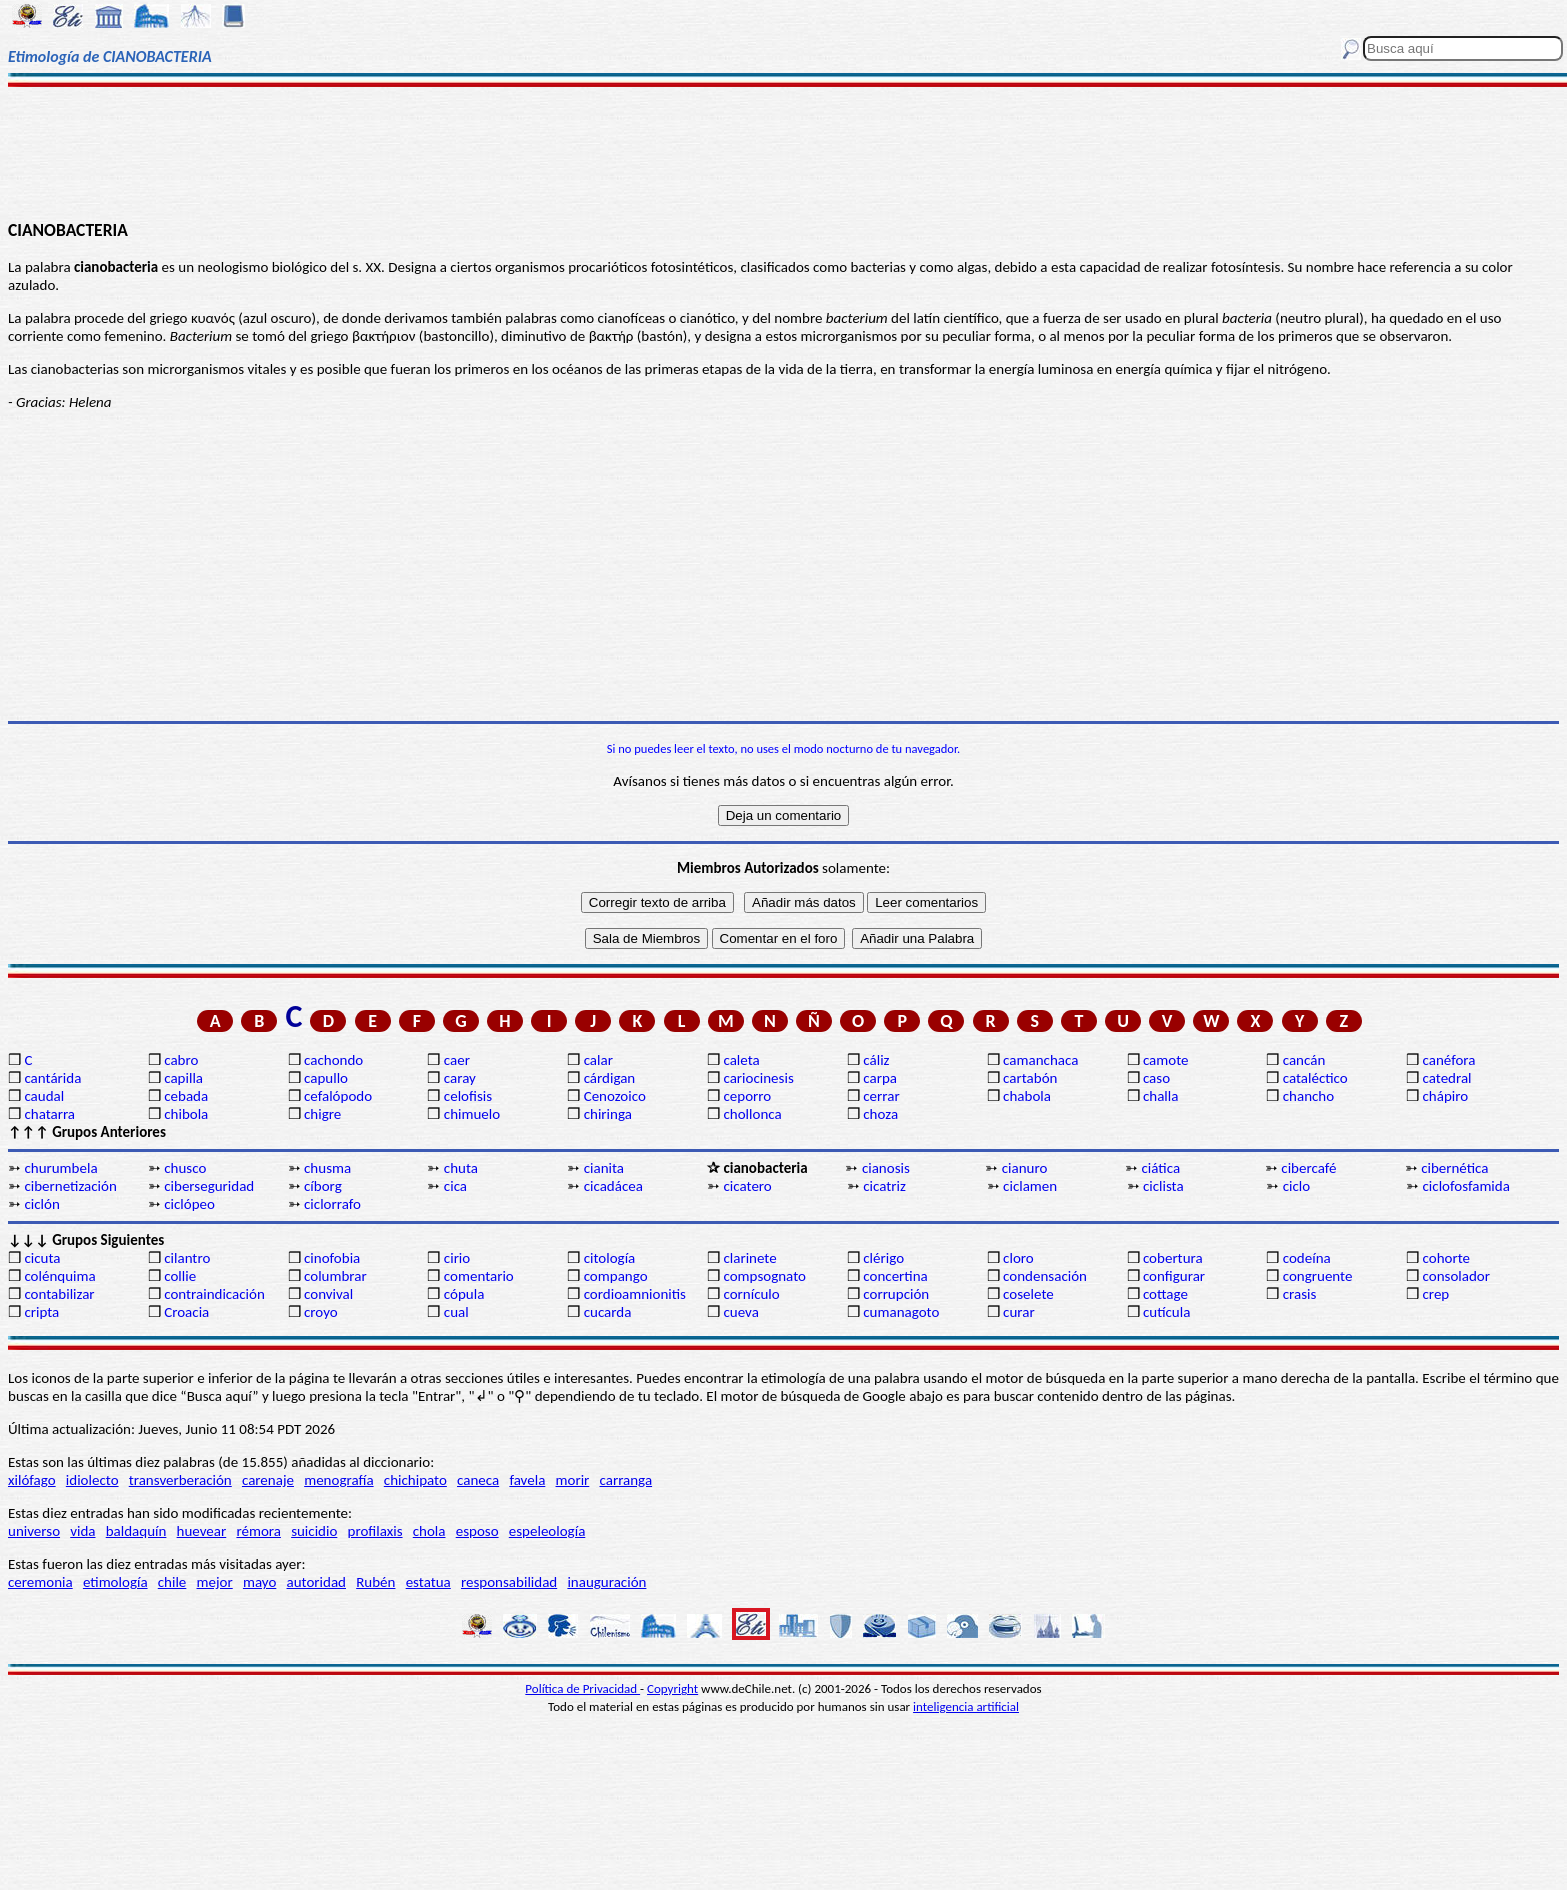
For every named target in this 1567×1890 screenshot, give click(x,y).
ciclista (1163, 1186)
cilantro (187, 1258)
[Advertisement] (783, 152)
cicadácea (613, 1186)
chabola (1027, 1096)
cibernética (1454, 1168)
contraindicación (214, 1294)
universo (34, 1531)
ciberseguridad (209, 1186)
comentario (479, 1276)
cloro (1018, 1258)
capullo (326, 1078)
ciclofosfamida (1466, 1186)
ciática (1161, 1168)
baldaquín (136, 1531)
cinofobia (332, 1258)
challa (1160, 1096)
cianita (604, 1168)
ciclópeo (189, 1204)
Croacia (186, 1312)
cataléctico (1315, 1078)
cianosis (886, 1168)
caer (457, 1060)
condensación (1045, 1276)
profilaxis (375, 1531)
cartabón (1030, 1078)
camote (1166, 1060)
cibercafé (1308, 1168)
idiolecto (92, 1480)
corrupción (896, 1294)
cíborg (323, 1186)
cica (455, 1186)
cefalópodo (338, 1096)
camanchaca (1040, 1060)
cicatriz (884, 1186)
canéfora (1449, 1060)
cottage (1165, 1294)
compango (616, 1276)
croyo (321, 1312)
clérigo (883, 1258)
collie (180, 1276)
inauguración (606, 1582)
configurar (1174, 1276)
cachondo (333, 1060)
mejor (215, 1582)
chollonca (752, 1114)
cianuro (1025, 1168)
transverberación (180, 1480)
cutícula (1166, 1312)
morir (573, 1480)
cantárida (52, 1078)
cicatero (747, 1186)
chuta (461, 1168)
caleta (741, 1060)
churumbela (60, 1168)
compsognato (764, 1276)
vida (82, 1531)
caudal (44, 1096)
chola (429, 1531)
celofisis (468, 1096)
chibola (186, 1114)
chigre (322, 1114)
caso (1156, 1078)
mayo (259, 1582)
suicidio (314, 1531)
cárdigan (610, 1078)
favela (527, 1480)
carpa (880, 1078)
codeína (1307, 1258)
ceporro (747, 1096)
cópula (464, 1294)
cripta (41, 1312)
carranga (626, 1480)
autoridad (316, 1582)
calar (598, 1060)
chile (172, 1582)
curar (1019, 1312)
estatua (428, 1582)
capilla (183, 1078)
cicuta (42, 1258)
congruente (1318, 1276)
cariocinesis (758, 1078)
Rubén (375, 1582)
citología (610, 1258)
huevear (202, 1531)
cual (456, 1312)
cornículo (751, 1294)
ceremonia (40, 1582)
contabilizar (59, 1294)
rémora (258, 1531)
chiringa (608, 1114)
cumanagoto (901, 1312)
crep (1436, 1294)
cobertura (1173, 1258)
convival (328, 1294)
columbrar (335, 1276)
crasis (1300, 1294)
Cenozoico (615, 1096)
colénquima (59, 1276)
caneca (478, 1480)
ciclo (1296, 1186)
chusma (327, 1168)
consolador (1456, 1276)
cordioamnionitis (635, 1294)
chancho (1308, 1096)
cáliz (876, 1060)
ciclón (41, 1204)
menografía (338, 1480)
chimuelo (472, 1114)
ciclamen (1030, 1186)
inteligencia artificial (966, 1706)
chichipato (415, 1480)
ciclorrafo (332, 1204)
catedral (1447, 1078)
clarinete (749, 1258)
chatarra (49, 1114)
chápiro (1446, 1096)
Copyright (672, 1688)
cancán (1304, 1060)
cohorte (1446, 1258)
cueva (740, 1312)
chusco (185, 1168)
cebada (186, 1096)
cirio (457, 1258)
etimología (115, 1582)
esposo (477, 1531)
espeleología (547, 1531)
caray (460, 1078)
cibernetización (70, 1186)
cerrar (881, 1096)
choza (880, 1114)
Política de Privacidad (582, 1688)
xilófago (32, 1480)
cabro (181, 1060)
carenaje (268, 1480)
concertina (895, 1276)
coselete (1028, 1294)
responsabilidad (509, 1582)
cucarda (608, 1312)
